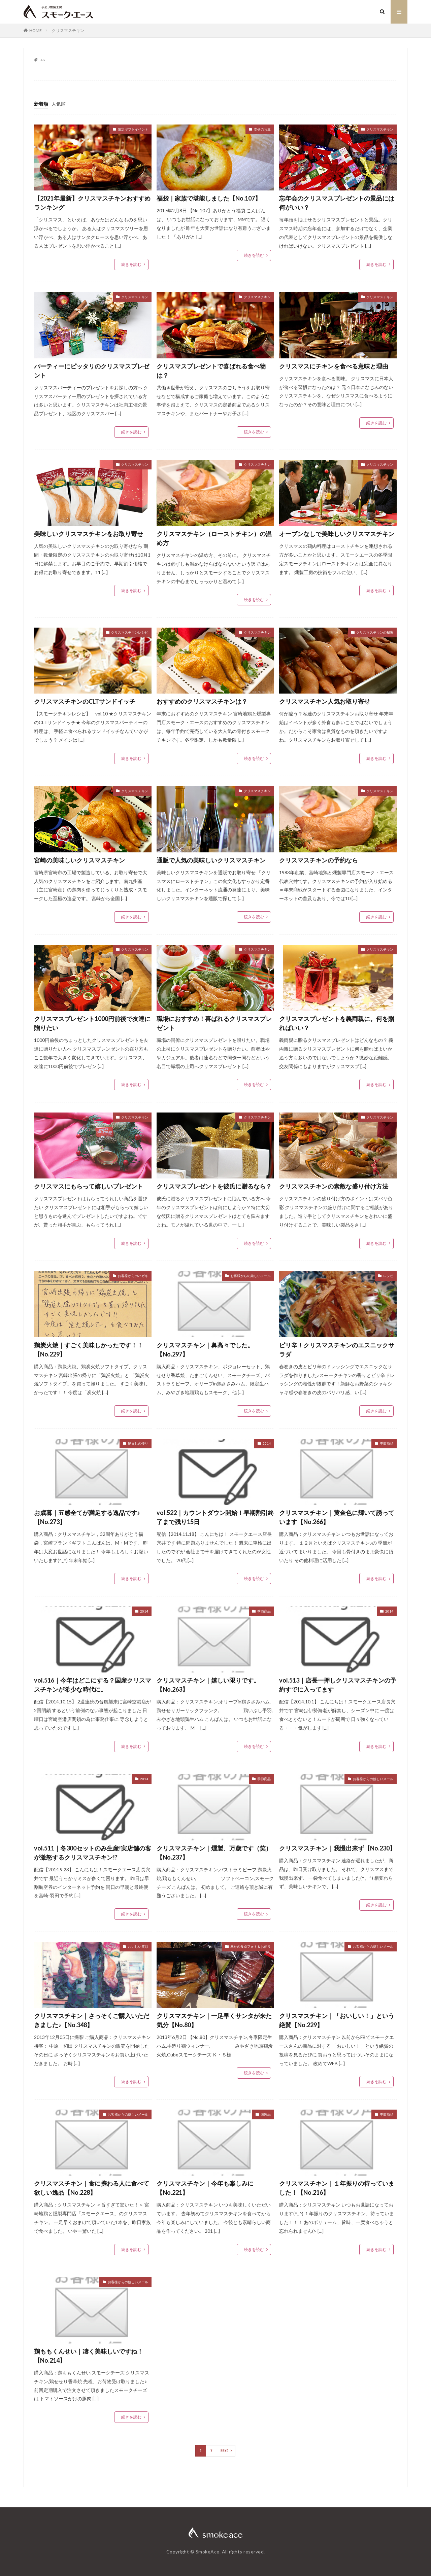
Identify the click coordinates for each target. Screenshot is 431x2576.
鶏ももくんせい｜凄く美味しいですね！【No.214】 (88, 2356)
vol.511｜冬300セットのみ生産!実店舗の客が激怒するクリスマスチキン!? (92, 1852)
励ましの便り (138, 1443)
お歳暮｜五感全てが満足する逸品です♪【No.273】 (87, 1517)
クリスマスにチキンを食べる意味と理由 (333, 366)
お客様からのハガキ (133, 1276)
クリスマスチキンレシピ (129, 632)
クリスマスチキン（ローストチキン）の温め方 (214, 538)
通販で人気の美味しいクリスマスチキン (211, 860)
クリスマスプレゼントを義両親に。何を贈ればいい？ (336, 1023)
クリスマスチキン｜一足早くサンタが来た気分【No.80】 (214, 2020)
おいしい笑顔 (138, 1946)
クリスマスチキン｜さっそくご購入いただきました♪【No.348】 (91, 2020)
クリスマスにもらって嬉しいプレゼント (88, 1186)
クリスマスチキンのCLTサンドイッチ (84, 701)
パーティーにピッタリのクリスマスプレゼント (91, 370)
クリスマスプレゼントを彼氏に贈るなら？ (214, 1186)
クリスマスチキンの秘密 (374, 632)
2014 (267, 1443)
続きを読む (131, 264)
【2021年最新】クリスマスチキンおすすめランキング (92, 203)
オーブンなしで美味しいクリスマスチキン (336, 533)
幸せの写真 (262, 129)
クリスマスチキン (68, 30)
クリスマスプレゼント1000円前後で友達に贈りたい (92, 1023)
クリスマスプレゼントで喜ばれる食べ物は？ (211, 370)
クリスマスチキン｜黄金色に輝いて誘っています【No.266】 (336, 1517)
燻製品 (266, 2114)
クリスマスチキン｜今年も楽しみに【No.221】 (205, 2188)
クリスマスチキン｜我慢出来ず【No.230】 (337, 1848)
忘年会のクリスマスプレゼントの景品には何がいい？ (336, 203)
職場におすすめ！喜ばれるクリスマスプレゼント (214, 1023)
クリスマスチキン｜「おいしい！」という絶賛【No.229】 (336, 2020)
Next (224, 2450)
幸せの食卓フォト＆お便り (250, 1946)
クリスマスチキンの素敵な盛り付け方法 (333, 1186)
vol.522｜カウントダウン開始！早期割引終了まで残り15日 (215, 1517)
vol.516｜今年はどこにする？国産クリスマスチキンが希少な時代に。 (92, 1685)
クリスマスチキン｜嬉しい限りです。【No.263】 (208, 1685)
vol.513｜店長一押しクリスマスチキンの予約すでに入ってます (337, 1685)
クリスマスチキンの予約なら (318, 860)
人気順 (59, 104)
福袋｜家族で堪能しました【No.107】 (209, 198)
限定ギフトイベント (133, 129)
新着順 (41, 104)
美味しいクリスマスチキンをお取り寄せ (88, 533)
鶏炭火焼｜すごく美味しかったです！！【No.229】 (88, 1349)
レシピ (388, 1276)
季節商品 (386, 1443)
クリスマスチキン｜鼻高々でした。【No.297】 (205, 1349)
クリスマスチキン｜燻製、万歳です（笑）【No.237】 (214, 1852)
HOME (35, 30)
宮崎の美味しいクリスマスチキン (79, 860)
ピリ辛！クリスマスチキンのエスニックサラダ (336, 1349)
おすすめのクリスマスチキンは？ (202, 701)
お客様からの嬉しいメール (250, 1276)
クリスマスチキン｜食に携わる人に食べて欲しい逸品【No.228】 (91, 2188)
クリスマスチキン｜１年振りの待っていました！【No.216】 (336, 2188)
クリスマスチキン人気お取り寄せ (324, 701)
